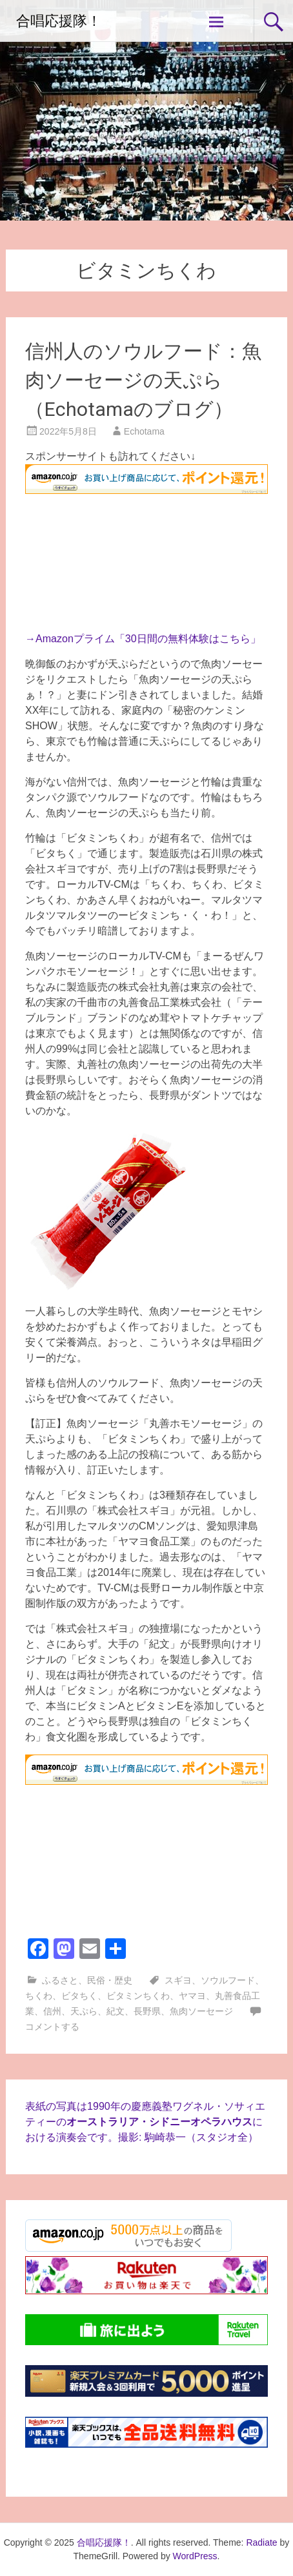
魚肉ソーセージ (201, 2011)
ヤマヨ (192, 1996)
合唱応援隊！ (58, 21)
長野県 (147, 2011)
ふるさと (60, 1980)
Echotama (144, 431)
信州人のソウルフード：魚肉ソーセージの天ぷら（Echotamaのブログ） (143, 380)
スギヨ (178, 1980)
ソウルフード (228, 1980)
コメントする (52, 2026)
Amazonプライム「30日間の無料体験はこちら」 (148, 638)
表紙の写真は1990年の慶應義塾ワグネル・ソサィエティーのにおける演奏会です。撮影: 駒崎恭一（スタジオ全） (145, 2122)
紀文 (115, 2011)
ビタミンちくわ (138, 1996)
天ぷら (83, 2011)
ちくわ (38, 1996)
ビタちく (79, 1996)
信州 (52, 2011)
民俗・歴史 (109, 1980)
